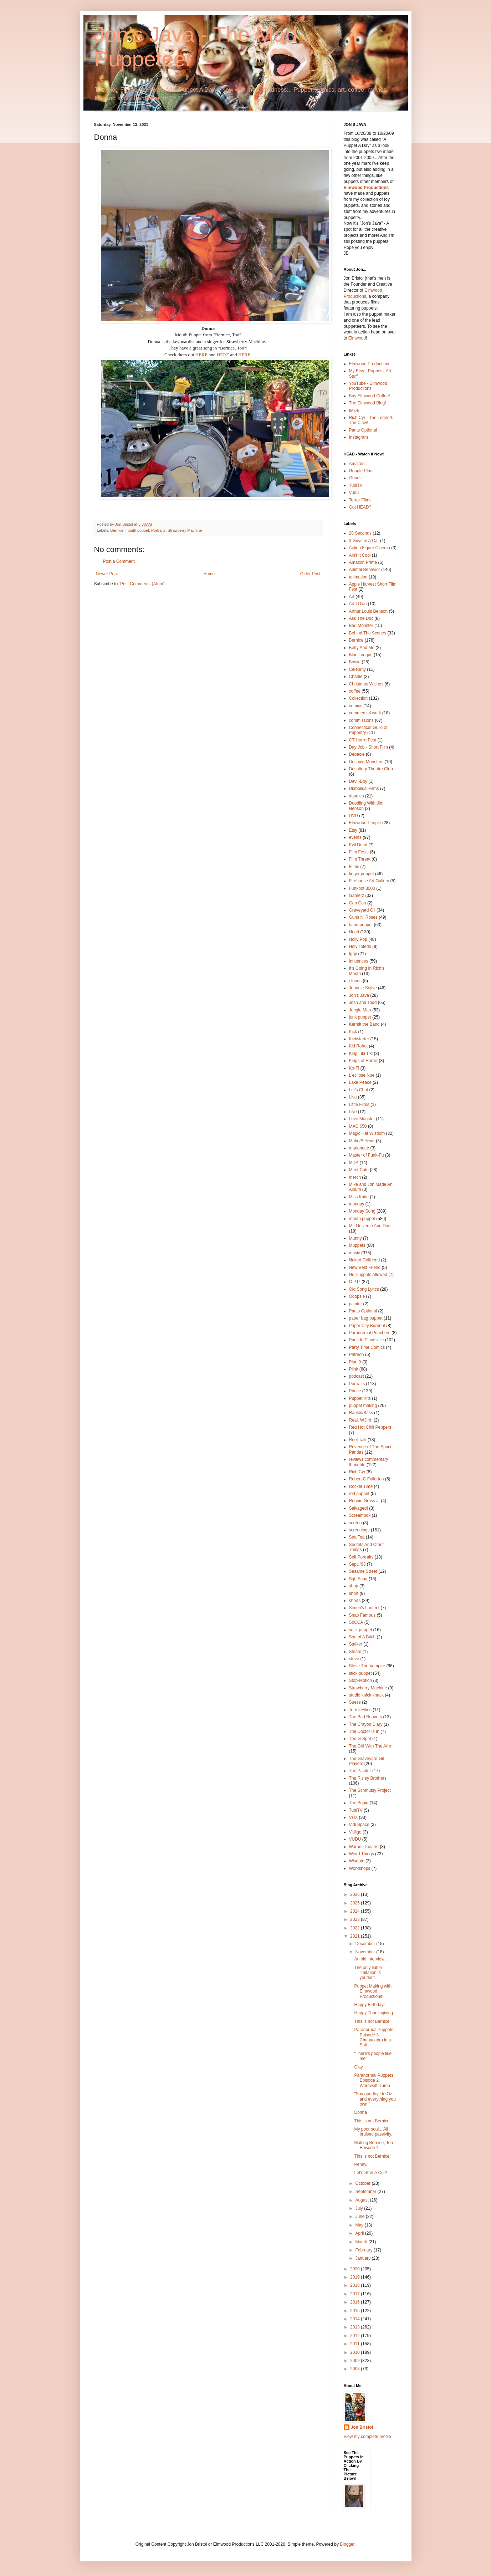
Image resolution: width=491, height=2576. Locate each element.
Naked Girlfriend (364, 1260)
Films (354, 866)
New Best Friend (365, 1267)
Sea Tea (357, 1537)
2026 (355, 1894)
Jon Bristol (362, 2427)
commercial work (365, 712)
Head (354, 931)
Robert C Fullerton (366, 1478)
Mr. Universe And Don (370, 1225)
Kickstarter (359, 1038)
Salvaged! (358, 1508)
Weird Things (361, 1853)
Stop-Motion (360, 1680)
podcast (356, 1376)
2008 (355, 2368)
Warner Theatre (364, 1846)
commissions (361, 720)
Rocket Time (361, 1486)
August (362, 2200)
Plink (353, 1369)
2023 (355, 1919)
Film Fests (359, 852)
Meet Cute (359, 1169)
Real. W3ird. (361, 1420)
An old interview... (371, 1959)
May (359, 2225)
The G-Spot (360, 1738)
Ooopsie (357, 1296)
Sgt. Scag (358, 1578)
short (354, 1593)
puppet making (363, 1405)
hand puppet (361, 924)
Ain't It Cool (360, 555)
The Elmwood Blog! (367, 403)
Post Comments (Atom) (142, 583)
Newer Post (107, 573)
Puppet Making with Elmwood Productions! (373, 1991)
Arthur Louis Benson (368, 611)
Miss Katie (359, 1196)
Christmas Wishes (366, 684)
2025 (355, 1903)
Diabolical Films (364, 788)
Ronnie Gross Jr (364, 1500)
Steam (355, 1651)
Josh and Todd (363, 1002)
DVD (353, 815)
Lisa (353, 1097)
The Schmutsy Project (370, 1790)
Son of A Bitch (362, 1636)
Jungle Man (360, 1010)
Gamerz (356, 895)
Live (353, 1111)
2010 (355, 2352)
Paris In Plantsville (366, 1339)
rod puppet (359, 1493)
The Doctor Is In (364, 1731)
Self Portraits (361, 1557)
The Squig (359, 1802)
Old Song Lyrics (364, 1289)
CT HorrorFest (362, 740)
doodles (356, 796)
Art (351, 596)
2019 (355, 2277)
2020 (355, 2268)
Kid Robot (358, 1046)
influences (358, 961)
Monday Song (362, 1211)
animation (358, 577)
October (363, 2183)
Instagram (358, 437)
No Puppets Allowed (368, 1274)
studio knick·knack (366, 1695)
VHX (353, 1817)
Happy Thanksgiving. (374, 2012)
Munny (355, 1238)
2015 (355, 2310)
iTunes (355, 477)
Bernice (116, 530)
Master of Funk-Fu (366, 1155)
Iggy (353, 953)
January (363, 2258)
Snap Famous (362, 1615)
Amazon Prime (363, 562)
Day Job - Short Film (368, 747)
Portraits (158, 530)
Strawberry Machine (185, 530)
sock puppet (360, 1629)
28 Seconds (360, 533)
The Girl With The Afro (370, 1746)
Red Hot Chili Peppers (370, 1427)
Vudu (354, 492)
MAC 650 (358, 1126)
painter (355, 1303)
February (364, 2250)
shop (353, 1585)
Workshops (359, 1868)
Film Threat (359, 859)
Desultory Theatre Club (371, 768)
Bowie (355, 661)
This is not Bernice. (372, 2021)
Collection (358, 698)
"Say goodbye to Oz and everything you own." (374, 2099)
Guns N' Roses (363, 917)
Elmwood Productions (366, 187)
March (361, 2241)
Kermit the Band (364, 1024)
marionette (359, 1148)
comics (355, 705)
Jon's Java (359, 995)
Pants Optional (363, 430)
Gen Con (357, 903)
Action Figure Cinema (369, 547)
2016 (355, 2302)
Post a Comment (119, 561)
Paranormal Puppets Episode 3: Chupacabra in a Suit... (373, 2037)
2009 (355, 2360)
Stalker (355, 1644)
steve (354, 1658)
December (365, 1943)
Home (209, 573)
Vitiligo (355, 1832)
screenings (359, 1529)
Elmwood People (365, 822)
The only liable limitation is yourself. (368, 1972)
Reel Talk (358, 1439)
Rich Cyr (357, 1471)
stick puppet (360, 1673)
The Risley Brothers (368, 1778)
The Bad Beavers (365, 1716)
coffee (354, 691)
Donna (360, 2112)
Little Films (359, 1104)
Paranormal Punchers (369, 1332)
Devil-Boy (358, 781)
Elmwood (357, 338)
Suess (355, 1702)
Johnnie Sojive (363, 987)
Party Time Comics (367, 1347)
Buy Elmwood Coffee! (369, 395)
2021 (355, 1936)
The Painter (360, 1770)
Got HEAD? (360, 507)
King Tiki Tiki (361, 1053)
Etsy (353, 830)
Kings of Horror (363, 1060)
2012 (355, 2335)
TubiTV (356, 485)
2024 (355, 1911)
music (354, 1252)
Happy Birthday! (369, 2004)
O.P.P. (354, 1281)
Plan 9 (355, 1362)
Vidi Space (359, 1824)
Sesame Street (363, 1571)
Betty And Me (361, 647)
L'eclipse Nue (362, 1075)
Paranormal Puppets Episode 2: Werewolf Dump (373, 2080)
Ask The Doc (361, 618)
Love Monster (362, 1118)
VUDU (355, 1839)
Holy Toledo (360, 946)
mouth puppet (137, 530)
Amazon (357, 463)
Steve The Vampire (367, 1665)
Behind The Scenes (368, 633)
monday (356, 1204)
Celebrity (357, 669)
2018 (355, 2285)
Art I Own (358, 603)
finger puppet (361, 873)
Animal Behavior (364, 569)
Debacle (357, 754)
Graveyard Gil (362, 910)
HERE (201, 354)
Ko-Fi (354, 1068)
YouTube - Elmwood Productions (368, 386)
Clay (358, 2067)
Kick (353, 1031)
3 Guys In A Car (364, 540)
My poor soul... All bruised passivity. (373, 2132)
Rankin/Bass (361, 1412)
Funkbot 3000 (362, 888)
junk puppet (360, 1017)
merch (355, 1177)
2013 (355, 2327)
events (355, 837)
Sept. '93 (357, 1564)
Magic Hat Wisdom (367, 1133)
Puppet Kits (360, 1398)
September (366, 2191)
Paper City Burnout (367, 1325)
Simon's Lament (364, 1607)
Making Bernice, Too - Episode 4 (374, 2145)
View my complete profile (367, 2436)
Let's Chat (358, 1089)
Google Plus (360, 470)
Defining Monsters (366, 761)
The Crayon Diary (366, 1724)
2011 (355, 2343)
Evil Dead (358, 844)
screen (355, 1522)
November (365, 1951)
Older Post (310, 573)
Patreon (356, 1354)
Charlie (356, 676)
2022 (355, 1927)
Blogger (347, 2544)
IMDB (354, 410)
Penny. (360, 2164)
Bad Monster (361, 625)
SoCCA (356, 1622)
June (360, 2216)
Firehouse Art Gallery (369, 880)
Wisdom (356, 1860)
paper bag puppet (366, 1318)
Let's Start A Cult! (370, 2172)
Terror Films (360, 500)
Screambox (360, 1515)
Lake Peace (360, 1082)
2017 (355, 2293)
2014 (355, 2318)
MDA (354, 1162)
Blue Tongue (361, 654)
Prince (355, 1390)
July (359, 2208)
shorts (355, 1600)
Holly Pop (358, 939)
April (360, 2233)
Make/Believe (362, 1140)
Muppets (357, 1245)
